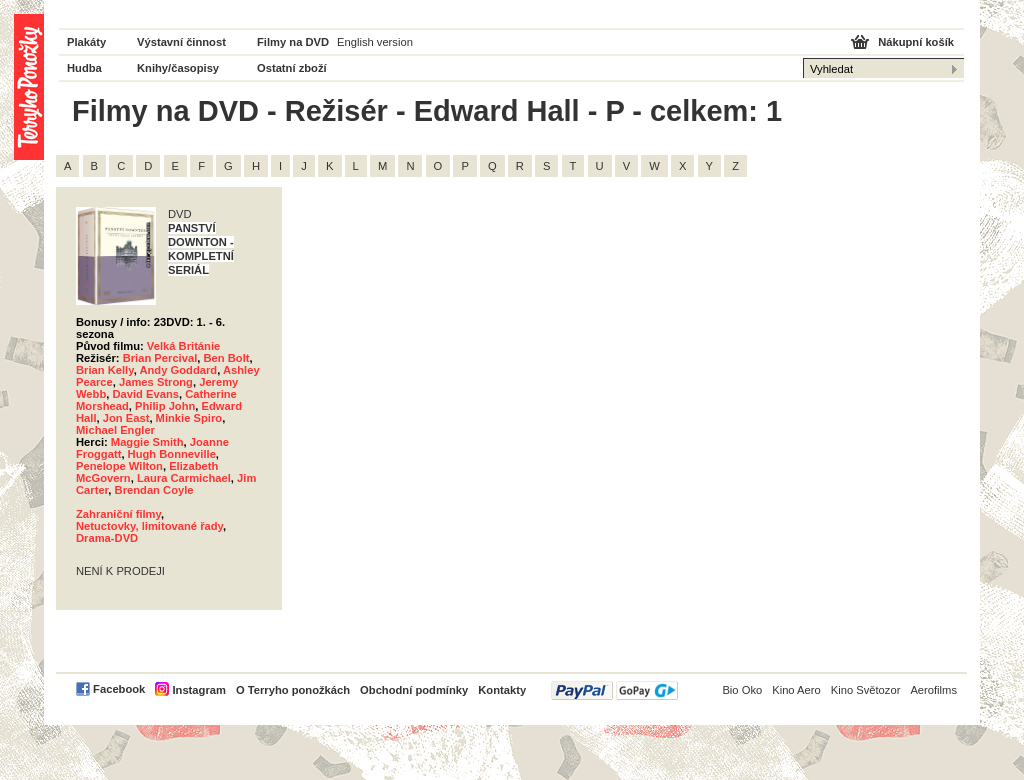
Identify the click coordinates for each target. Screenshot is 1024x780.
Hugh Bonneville (172, 454)
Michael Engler (115, 430)
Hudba (84, 68)
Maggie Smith (147, 442)
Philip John (165, 406)
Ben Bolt (227, 358)
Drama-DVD (107, 538)
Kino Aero (796, 690)
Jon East (126, 418)
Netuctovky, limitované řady (149, 526)
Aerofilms (933, 690)
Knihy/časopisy (178, 68)
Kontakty (502, 690)
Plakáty (86, 42)
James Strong (156, 382)
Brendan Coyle (154, 490)
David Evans (145, 394)
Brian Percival (160, 358)
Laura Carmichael (184, 478)
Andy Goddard (178, 370)
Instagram (198, 690)
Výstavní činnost (181, 42)
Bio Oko (742, 690)
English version (375, 42)
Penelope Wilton (119, 466)
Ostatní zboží (292, 68)
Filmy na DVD (293, 42)
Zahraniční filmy (118, 514)
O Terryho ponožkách (293, 690)
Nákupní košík (916, 42)
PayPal (614, 690)
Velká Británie (183, 346)
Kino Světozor (866, 690)
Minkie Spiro (189, 418)
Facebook (119, 689)
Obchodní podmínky (414, 690)
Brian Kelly (105, 370)
